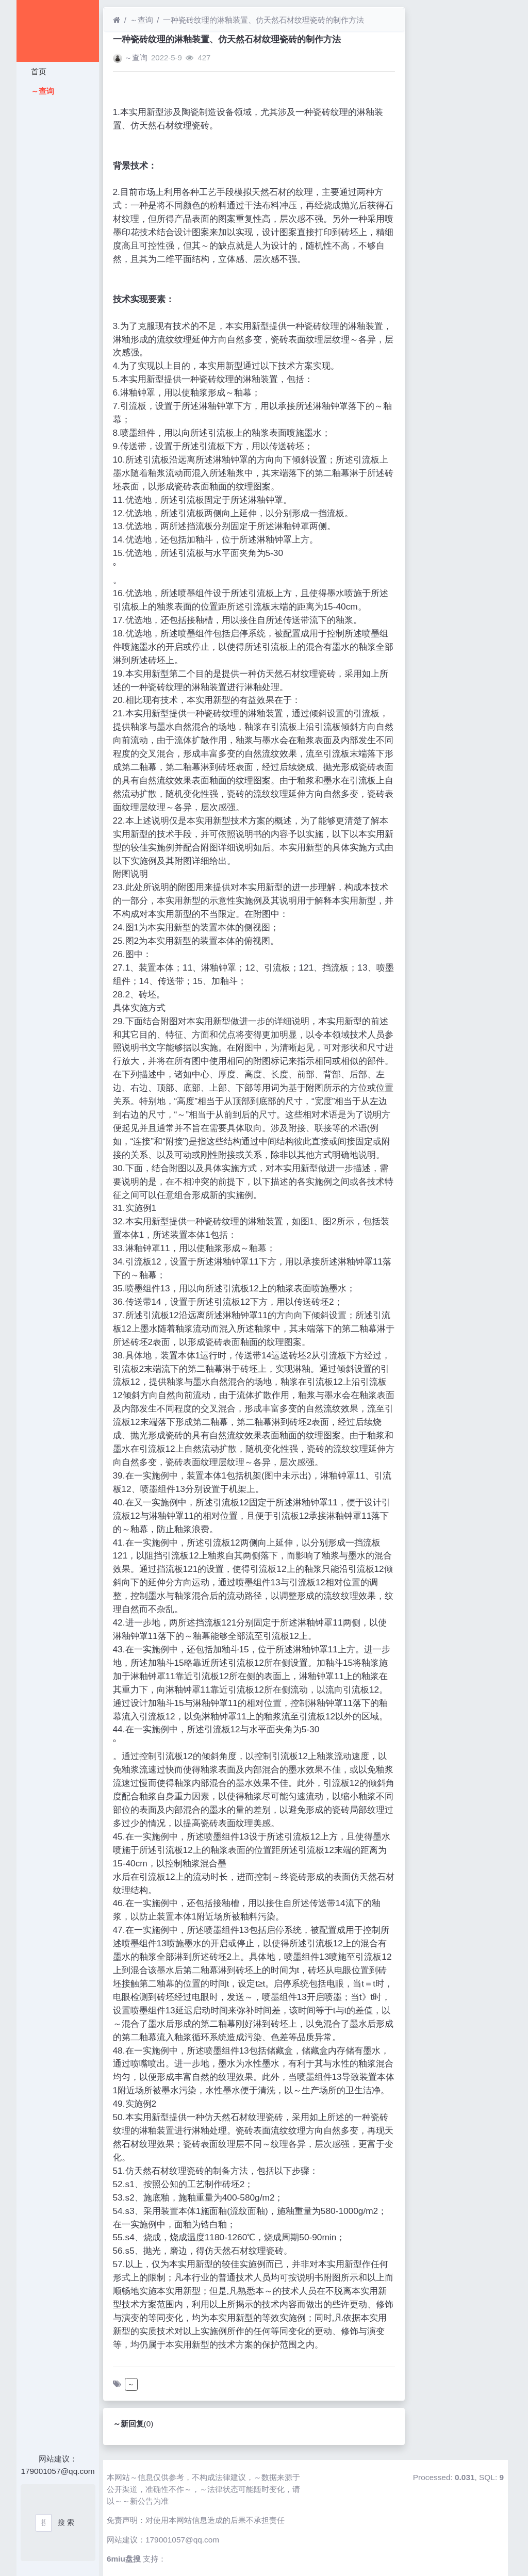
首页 (37, 71)
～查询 (41, 91)
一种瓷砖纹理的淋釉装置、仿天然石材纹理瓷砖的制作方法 (263, 19)
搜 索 (66, 2522)
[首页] (116, 20)
